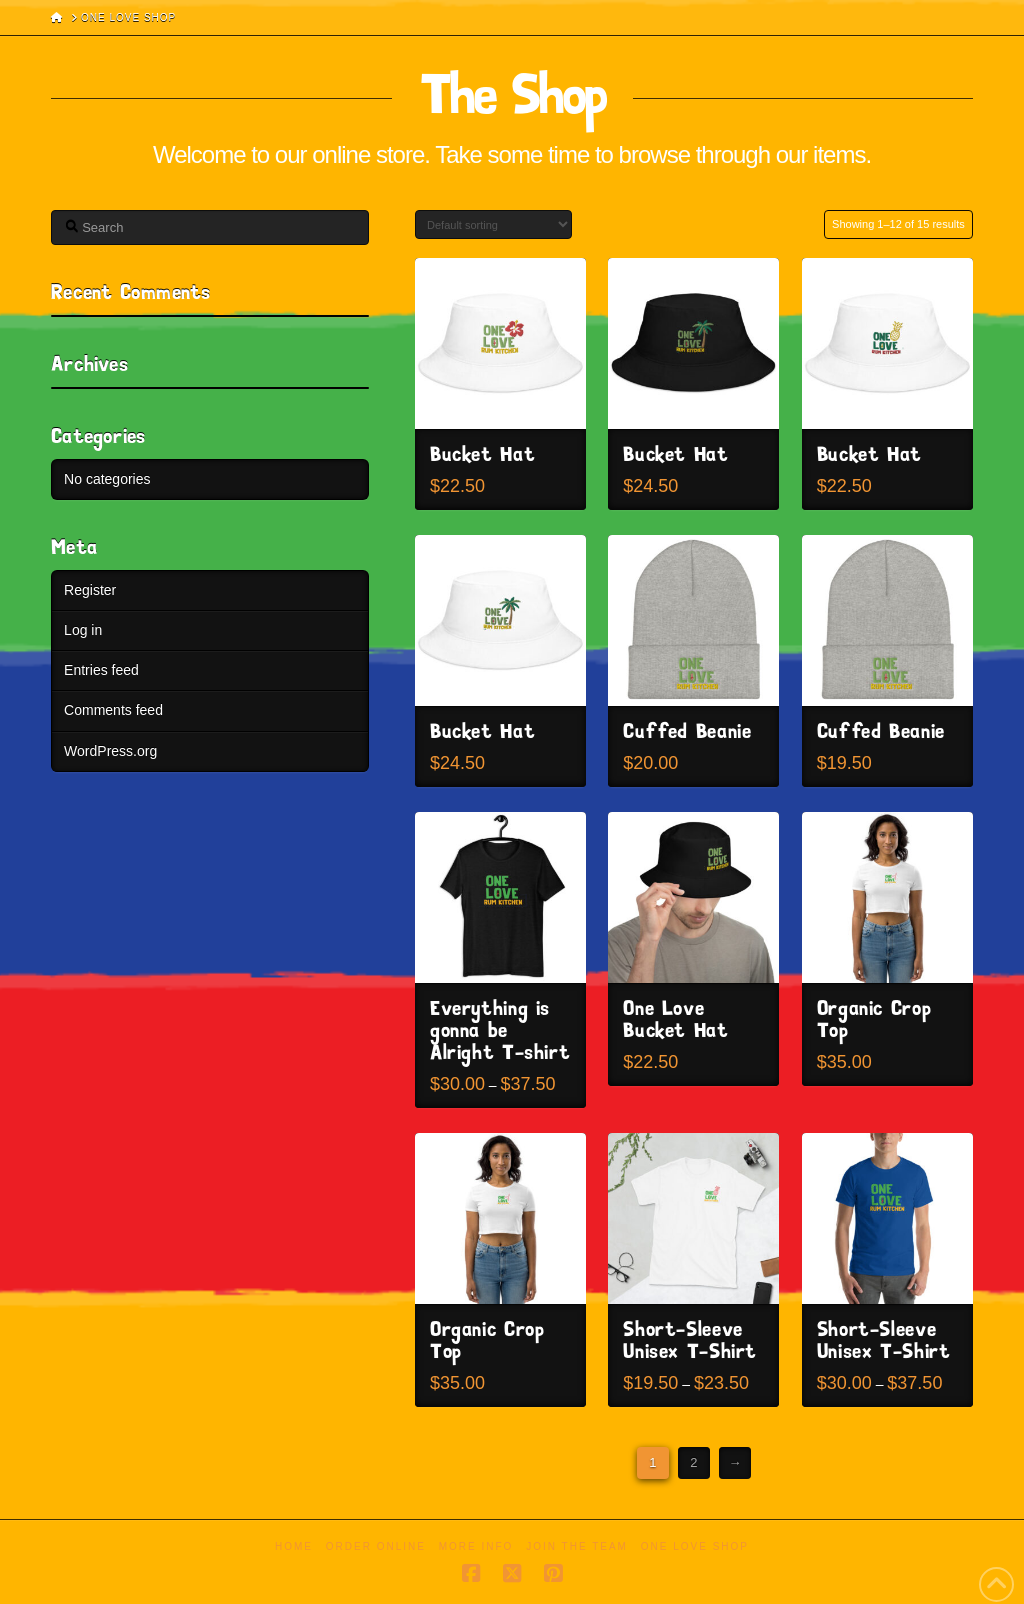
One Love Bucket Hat (675, 1020)
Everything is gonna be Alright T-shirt (500, 1031)
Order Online (376, 1546)
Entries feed (101, 670)
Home (294, 1546)
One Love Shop (695, 1546)
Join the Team (577, 1546)
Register (90, 590)
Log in (83, 630)
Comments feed (113, 710)
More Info (476, 1546)
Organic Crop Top (874, 1020)
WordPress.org (110, 751)
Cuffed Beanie (687, 732)
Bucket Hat (482, 455)
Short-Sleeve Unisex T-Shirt (690, 1341)
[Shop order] (493, 224)
